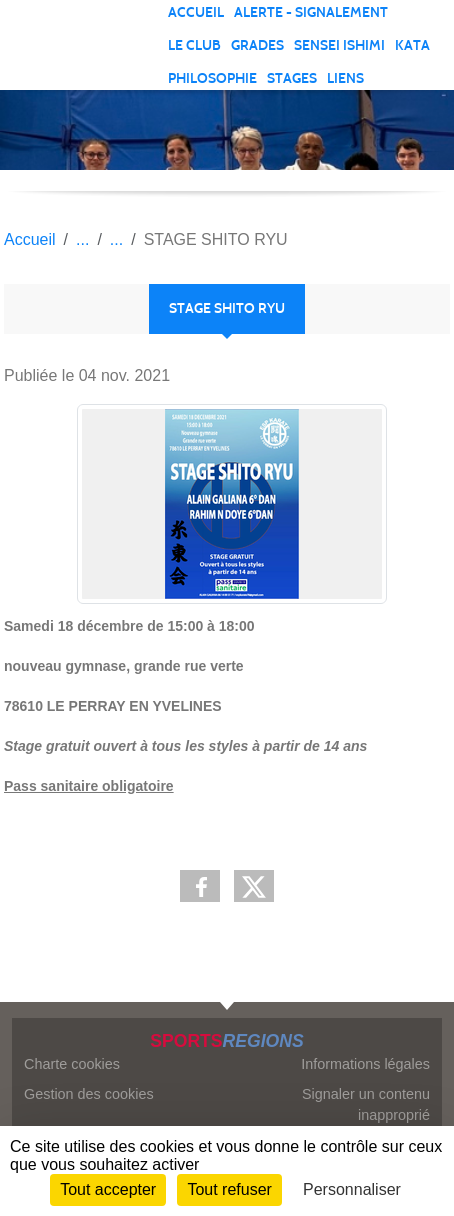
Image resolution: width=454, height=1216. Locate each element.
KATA (412, 45)
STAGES (292, 78)
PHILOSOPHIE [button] (212, 78)
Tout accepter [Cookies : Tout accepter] (108, 1189)
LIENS (345, 78)
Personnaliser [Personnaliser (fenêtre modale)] (352, 1189)
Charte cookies (72, 1064)
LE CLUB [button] (194, 45)
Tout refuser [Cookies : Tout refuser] (229, 1189)
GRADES (257, 45)
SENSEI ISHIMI (339, 45)
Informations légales (365, 1064)
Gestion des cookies (89, 1094)
